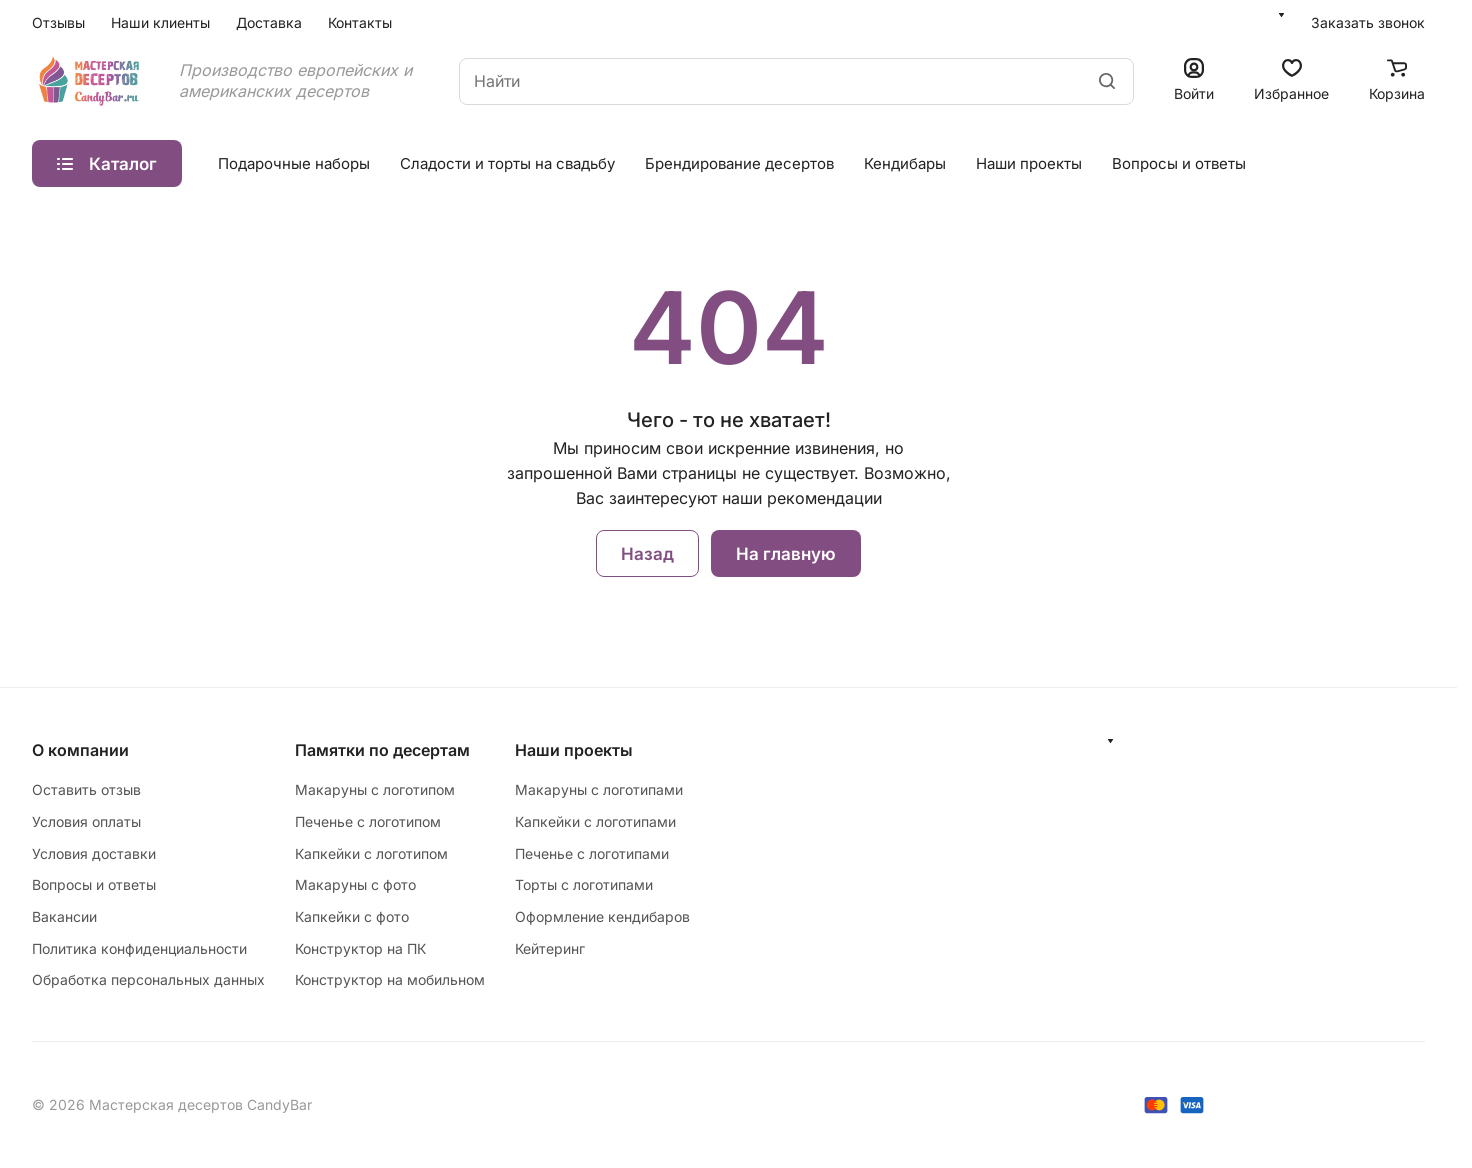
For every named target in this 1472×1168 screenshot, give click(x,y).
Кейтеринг (550, 948)
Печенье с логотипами (592, 853)
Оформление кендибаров (602, 916)
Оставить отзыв (86, 789)
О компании (80, 750)
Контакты (360, 22)
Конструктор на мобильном (390, 979)
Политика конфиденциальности (139, 948)
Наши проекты (1029, 163)
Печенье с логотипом (368, 821)
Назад (647, 554)
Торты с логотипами (584, 884)
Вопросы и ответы (1179, 163)
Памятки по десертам (382, 750)
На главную (786, 554)
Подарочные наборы (294, 163)
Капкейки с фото (352, 916)
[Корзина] (1397, 81)
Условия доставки (94, 853)
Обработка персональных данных (148, 979)
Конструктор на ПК (360, 948)
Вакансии (64, 916)
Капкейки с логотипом (371, 853)
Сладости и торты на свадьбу (507, 163)
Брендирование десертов (739, 163)
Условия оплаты (86, 821)
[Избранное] (1291, 81)
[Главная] (90, 81)
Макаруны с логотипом (375, 789)
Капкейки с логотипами (595, 821)
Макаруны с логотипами (599, 789)
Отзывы (58, 22)
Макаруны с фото (355, 884)
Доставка (269, 22)
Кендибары (905, 163)
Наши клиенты (160, 22)
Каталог (107, 164)
